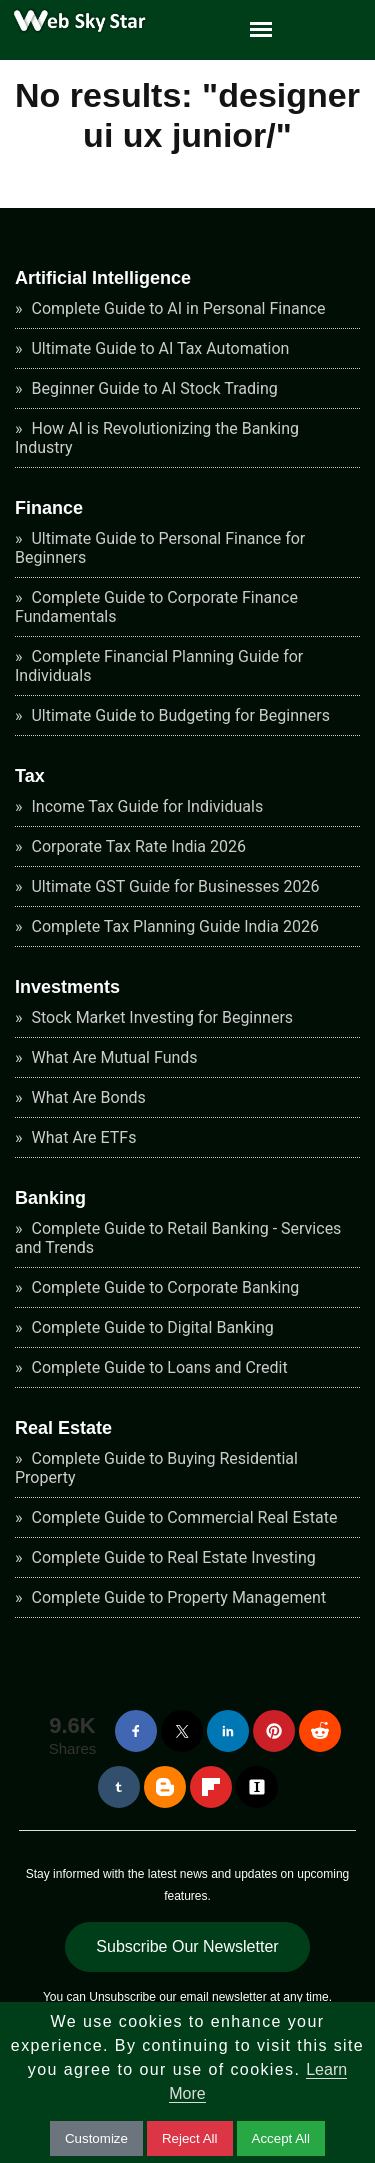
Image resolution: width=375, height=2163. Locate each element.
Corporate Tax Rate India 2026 (137, 846)
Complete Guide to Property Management (177, 1597)
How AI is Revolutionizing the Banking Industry (157, 438)
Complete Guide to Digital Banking (151, 1327)
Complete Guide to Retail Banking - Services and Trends (178, 1238)
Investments (67, 987)
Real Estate (63, 1428)
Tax (30, 776)
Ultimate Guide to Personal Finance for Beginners (160, 548)
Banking (50, 1198)
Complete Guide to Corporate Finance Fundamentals (156, 607)
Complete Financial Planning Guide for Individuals (159, 666)
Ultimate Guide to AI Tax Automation (159, 348)
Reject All (190, 2138)
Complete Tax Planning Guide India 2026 (173, 926)
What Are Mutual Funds (113, 1057)
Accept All (281, 2138)
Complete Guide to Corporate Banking (164, 1287)
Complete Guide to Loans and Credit (158, 1367)
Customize (96, 2138)
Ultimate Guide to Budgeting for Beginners (179, 715)
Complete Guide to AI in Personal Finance (177, 308)
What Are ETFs (82, 1137)
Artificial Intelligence (103, 278)
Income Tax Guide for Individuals (146, 806)
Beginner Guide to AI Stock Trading (153, 388)
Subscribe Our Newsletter (187, 1946)
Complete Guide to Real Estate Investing (172, 1557)
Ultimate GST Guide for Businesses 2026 (174, 886)
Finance (49, 508)
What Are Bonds (87, 1097)
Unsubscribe (122, 1997)
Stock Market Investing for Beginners (161, 1017)
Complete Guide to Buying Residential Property (156, 1468)
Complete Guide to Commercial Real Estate (183, 1517)
